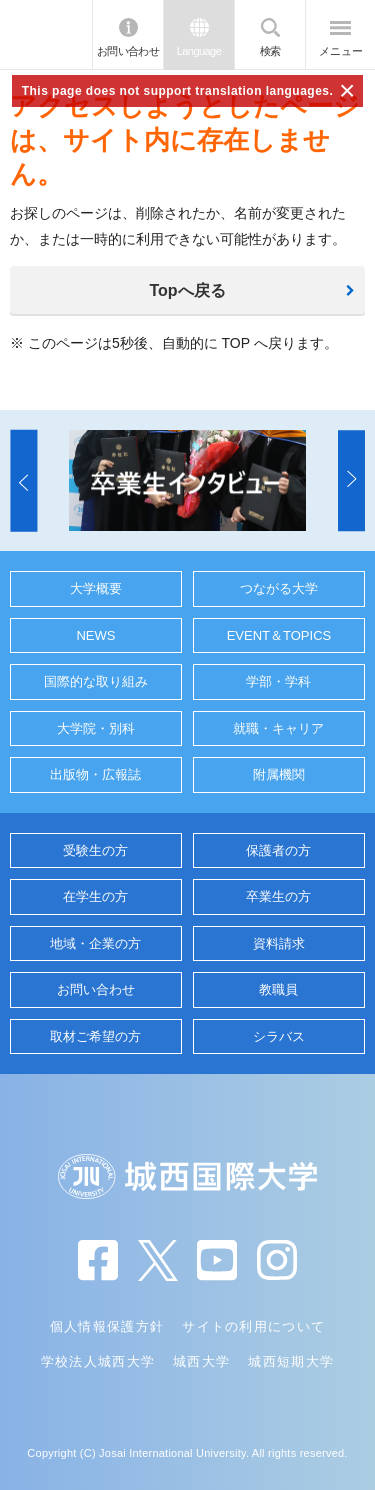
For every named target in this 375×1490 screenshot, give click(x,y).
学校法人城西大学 (98, 1361)
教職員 (278, 989)
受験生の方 (95, 850)
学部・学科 (278, 681)
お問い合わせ (128, 51)
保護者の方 (278, 850)
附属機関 (279, 774)
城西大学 (201, 1361)
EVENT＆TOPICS (279, 635)
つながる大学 (279, 588)
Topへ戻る (187, 290)
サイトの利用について (253, 1326)
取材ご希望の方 (95, 1036)
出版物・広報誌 (95, 774)
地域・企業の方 (95, 943)
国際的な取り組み (96, 681)
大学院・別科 (96, 728)
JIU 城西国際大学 (46, 34)
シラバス (279, 1036)
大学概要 (96, 588)
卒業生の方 (278, 896)
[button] (23, 481)
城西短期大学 (291, 1361)
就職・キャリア (278, 728)
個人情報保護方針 (107, 1326)
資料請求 (279, 943)
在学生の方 (95, 896)
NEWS (95, 635)
